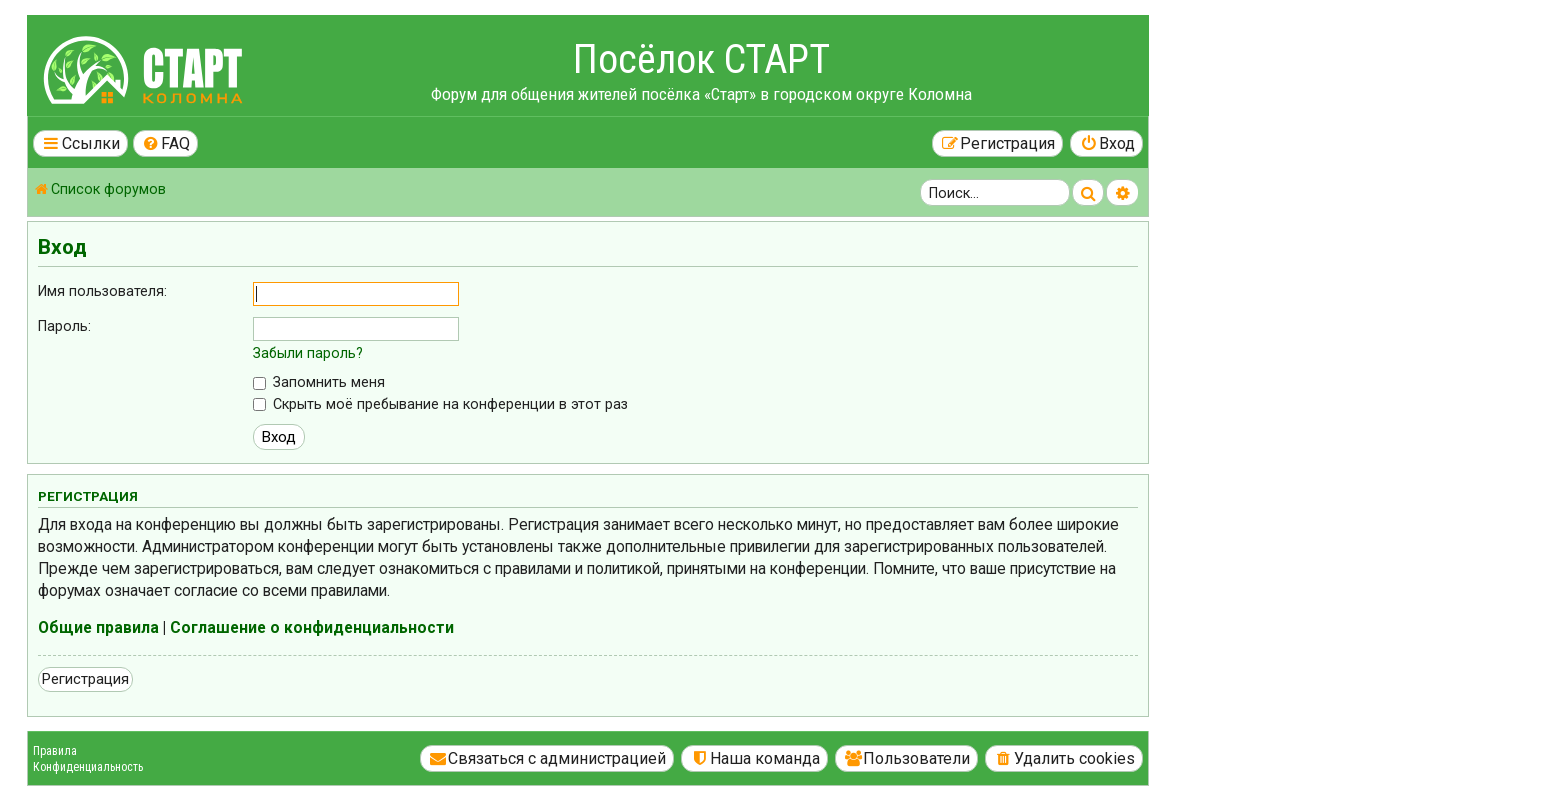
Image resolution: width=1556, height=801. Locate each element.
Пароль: (64, 326)
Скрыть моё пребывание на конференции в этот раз (440, 404)
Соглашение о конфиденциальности (312, 628)
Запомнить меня (319, 382)
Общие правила (98, 628)
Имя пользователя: (102, 291)
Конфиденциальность (88, 767)
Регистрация (85, 679)
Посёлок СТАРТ (701, 59)
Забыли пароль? (308, 353)
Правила (55, 751)
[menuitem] (166, 143)
